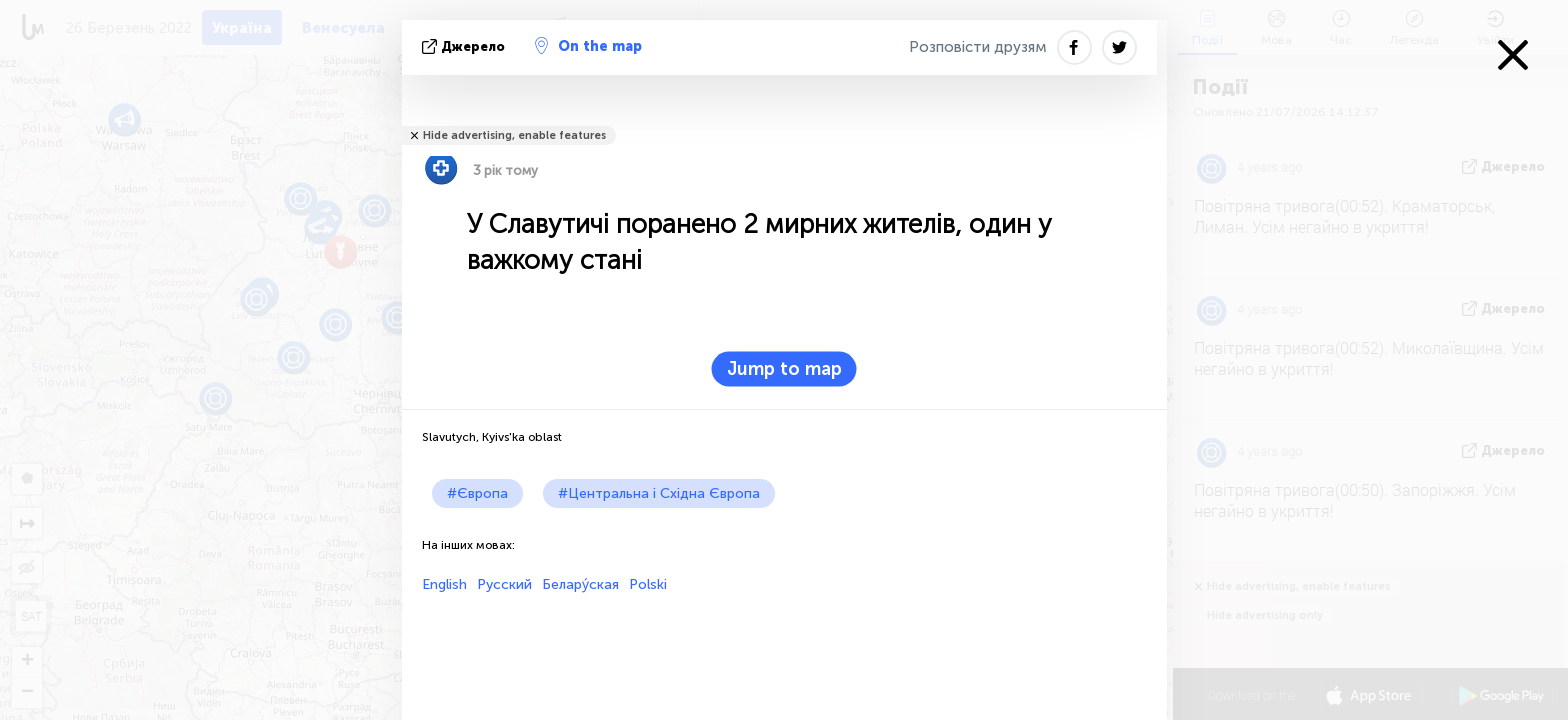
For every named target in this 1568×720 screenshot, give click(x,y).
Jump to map (784, 369)
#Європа (477, 493)
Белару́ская (580, 584)
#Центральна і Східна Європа (659, 493)
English (444, 584)
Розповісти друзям (978, 47)
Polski (648, 584)
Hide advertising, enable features (514, 135)
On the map (588, 46)
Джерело (465, 46)
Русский (504, 584)
